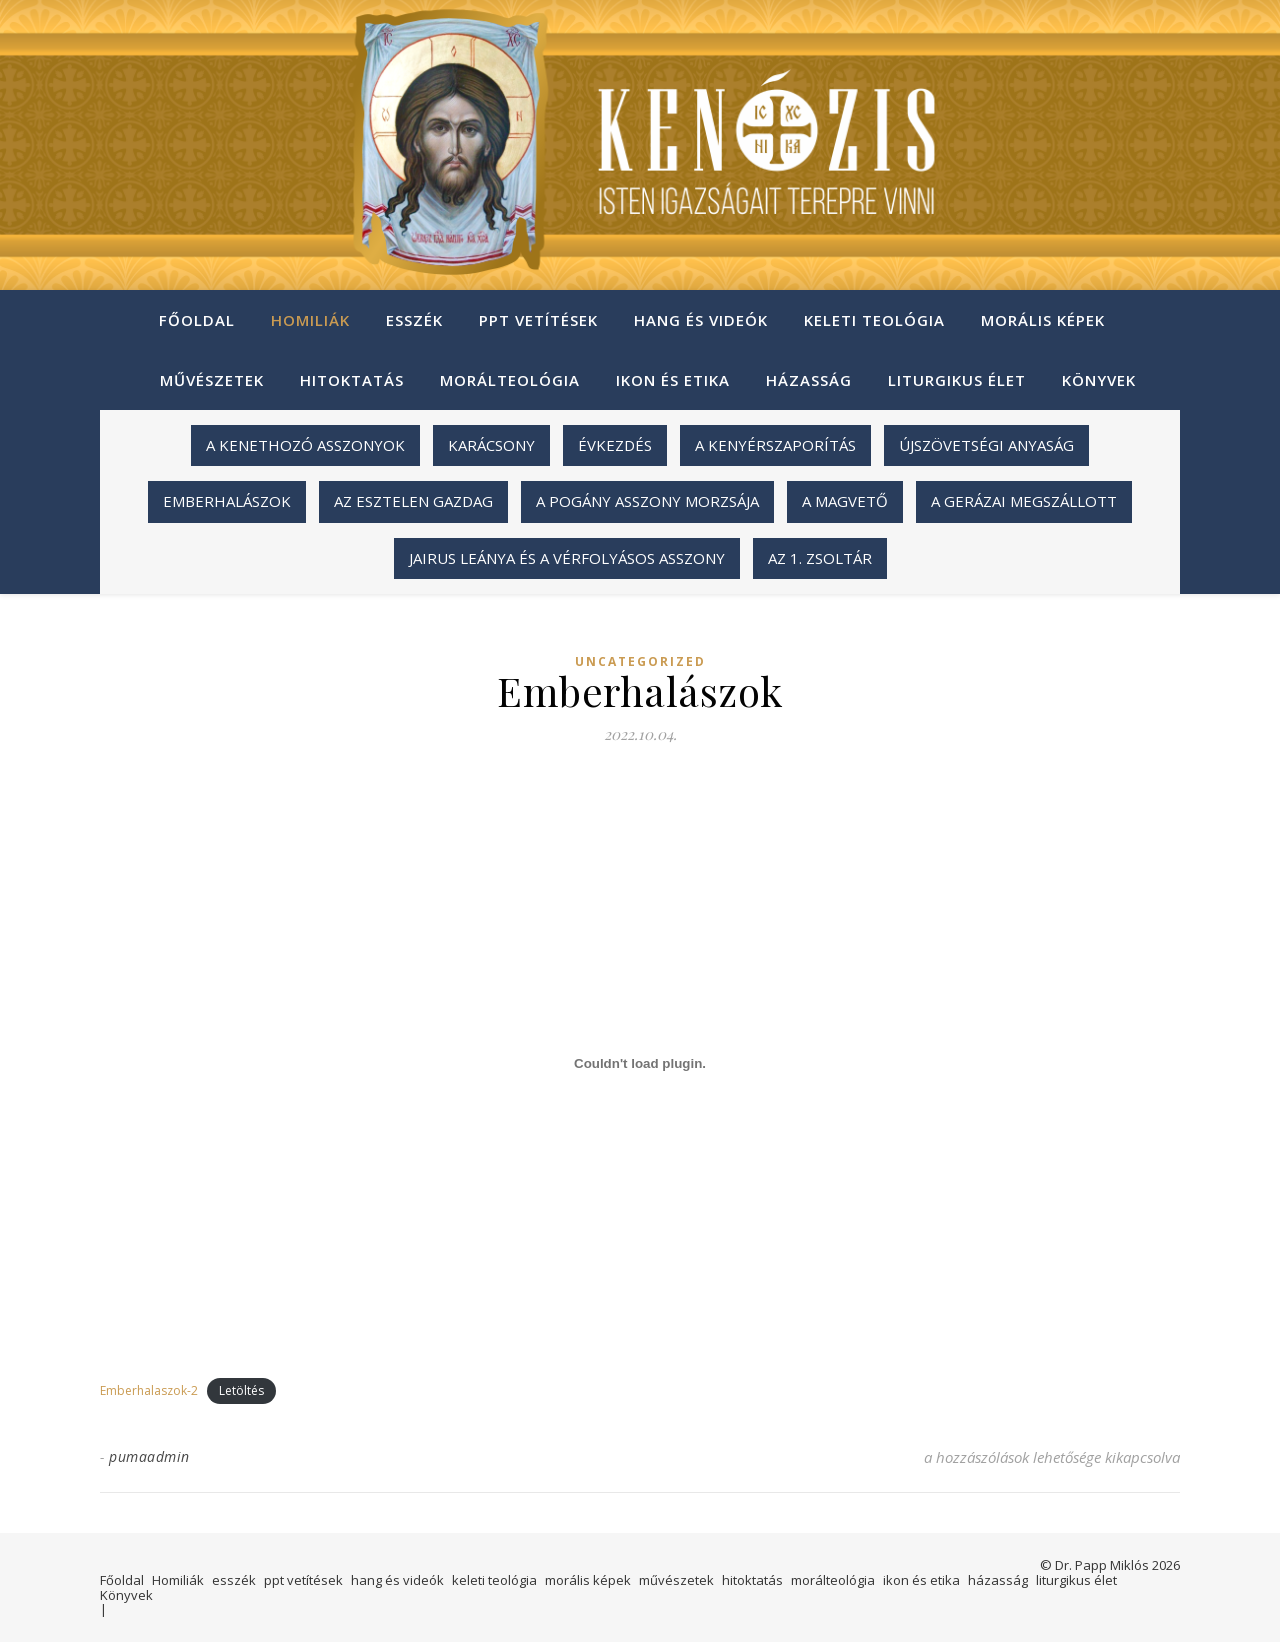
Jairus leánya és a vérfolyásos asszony (567, 558)
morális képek (1043, 320)
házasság (809, 380)
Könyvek (1099, 380)
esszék (414, 320)
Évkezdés (615, 445)
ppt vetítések (538, 320)
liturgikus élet (957, 380)
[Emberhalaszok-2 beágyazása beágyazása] (640, 1063)
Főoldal (197, 320)
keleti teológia (874, 320)
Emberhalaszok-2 (149, 1390)
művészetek (212, 380)
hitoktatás (352, 380)
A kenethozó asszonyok (305, 445)
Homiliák (310, 320)
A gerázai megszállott (1024, 501)
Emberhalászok (227, 501)
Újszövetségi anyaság (986, 445)
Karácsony (491, 445)
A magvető (845, 501)
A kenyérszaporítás (775, 445)
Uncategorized (640, 662)
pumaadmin (149, 1456)
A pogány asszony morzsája (647, 501)
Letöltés (241, 1390)
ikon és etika (673, 380)
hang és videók (701, 320)
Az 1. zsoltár (820, 558)
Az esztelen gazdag (413, 501)
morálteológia (510, 380)
